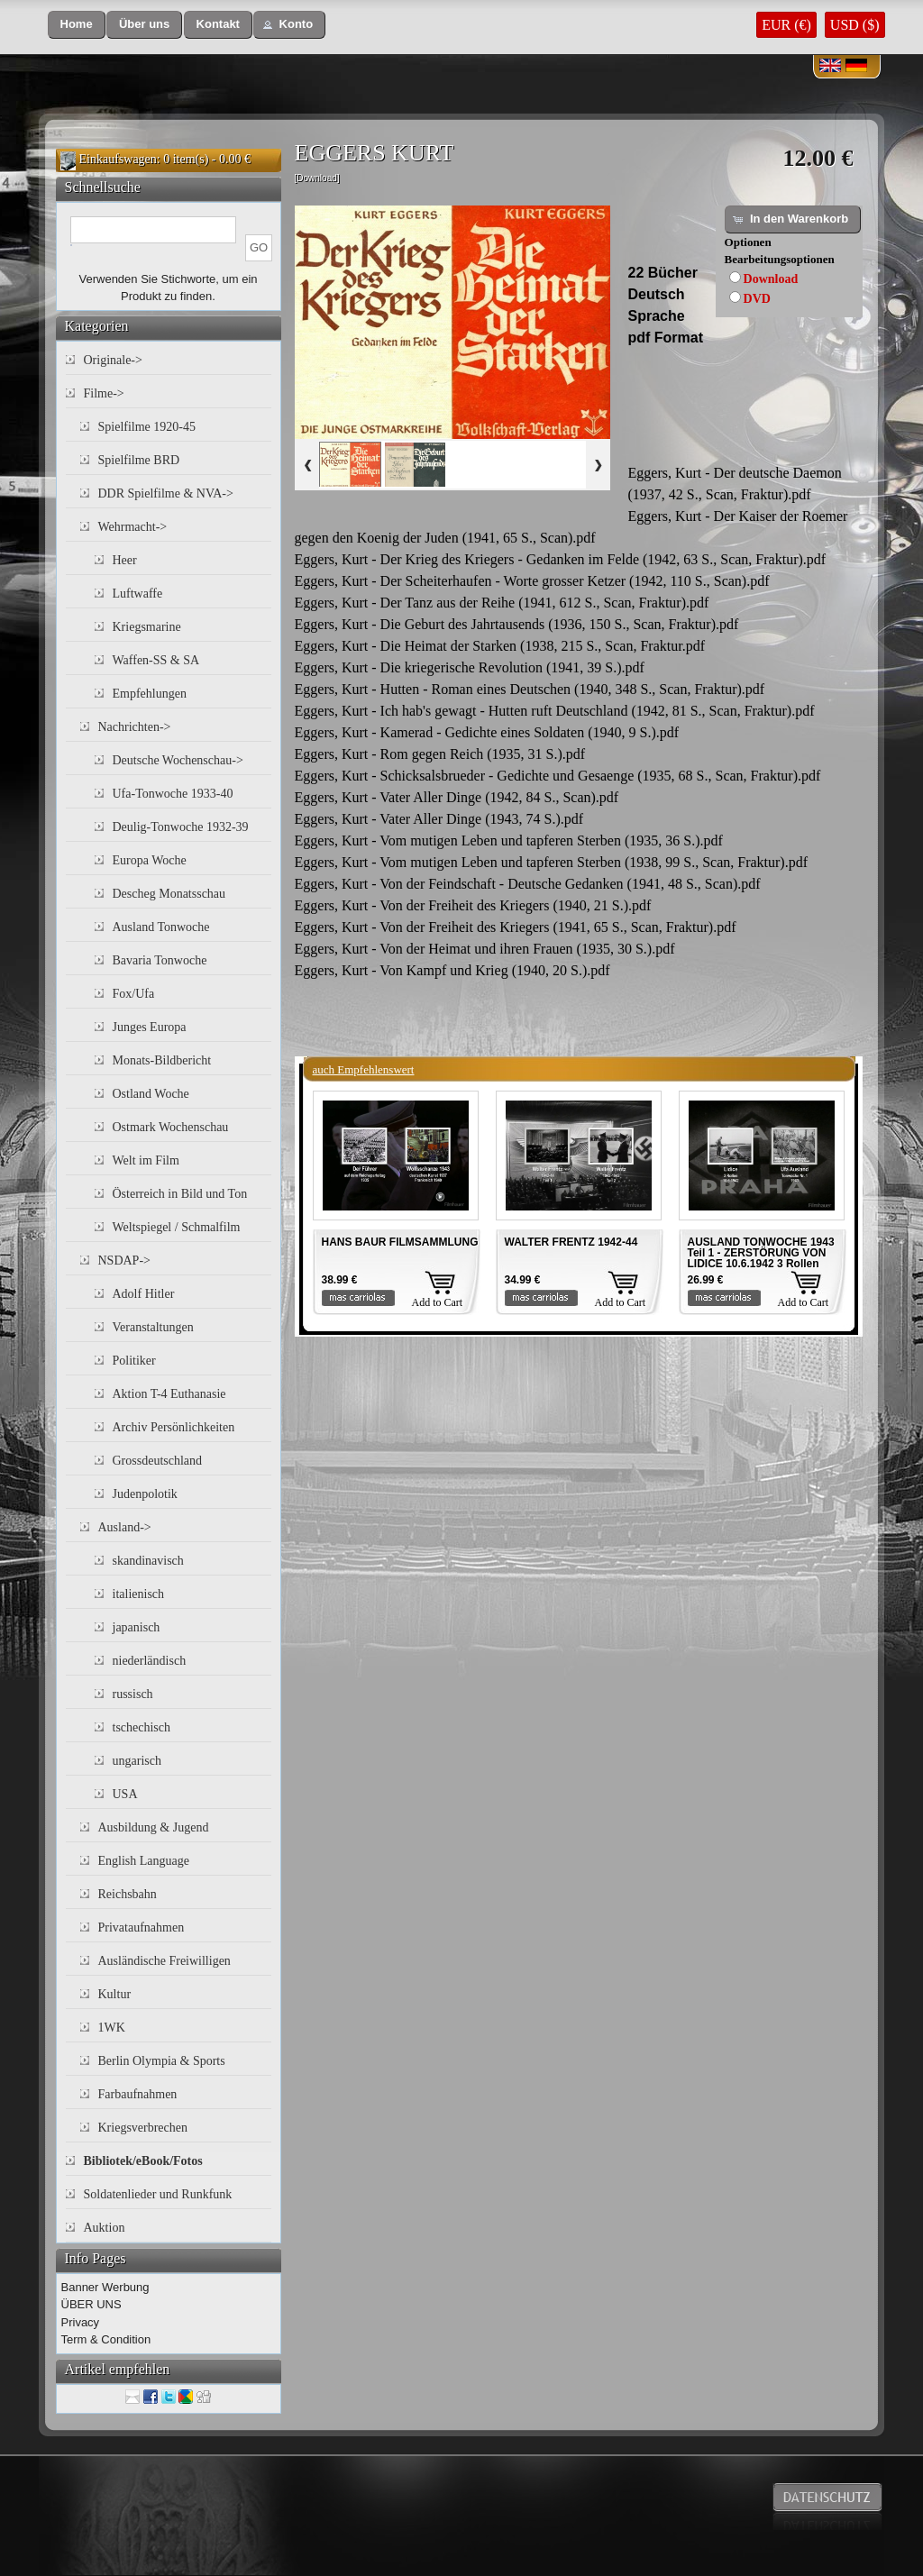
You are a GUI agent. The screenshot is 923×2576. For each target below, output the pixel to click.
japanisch (136, 1627)
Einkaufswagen (118, 159)
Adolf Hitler (144, 1294)
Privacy (80, 2322)
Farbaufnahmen (138, 2094)
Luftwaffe (138, 593)
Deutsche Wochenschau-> (178, 760)
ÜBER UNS (91, 2304)
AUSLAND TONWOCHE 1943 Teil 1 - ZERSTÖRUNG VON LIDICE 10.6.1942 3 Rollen (761, 1253)
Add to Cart (437, 1302)
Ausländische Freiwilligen (164, 1961)
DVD (757, 299)
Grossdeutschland (158, 1460)
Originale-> (113, 360)
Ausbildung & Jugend (153, 1827)
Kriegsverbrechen (143, 2127)
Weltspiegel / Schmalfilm (177, 1227)
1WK (111, 2027)
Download (771, 279)
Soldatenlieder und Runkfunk (158, 2194)
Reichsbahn (127, 1894)
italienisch (139, 1594)
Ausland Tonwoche (161, 927)
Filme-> (104, 393)
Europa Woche (150, 860)
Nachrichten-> (134, 727)
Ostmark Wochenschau (171, 1127)
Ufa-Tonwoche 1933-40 (173, 793)
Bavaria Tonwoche (160, 960)
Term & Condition (106, 2339)
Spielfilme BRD (139, 460)
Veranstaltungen (153, 1327)
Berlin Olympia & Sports (161, 2061)
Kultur (115, 1994)
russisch (133, 1694)
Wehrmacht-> (133, 527)
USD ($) (855, 24)
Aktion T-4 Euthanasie (169, 1394)
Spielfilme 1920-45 (147, 427)
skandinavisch (148, 1560)
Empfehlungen (150, 693)
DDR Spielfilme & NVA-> (165, 493)
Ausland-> (124, 1527)
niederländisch (150, 1660)
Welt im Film (146, 1160)
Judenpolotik (145, 1494)
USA (125, 1794)
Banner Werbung (105, 2287)
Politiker (134, 1360)
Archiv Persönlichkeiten (174, 1427)
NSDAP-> (124, 1260)
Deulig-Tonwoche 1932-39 (181, 827)
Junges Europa (150, 1027)
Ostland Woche (151, 1094)
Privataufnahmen (141, 1927)
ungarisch (137, 1761)
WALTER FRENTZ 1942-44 (571, 1242)
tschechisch (142, 1727)
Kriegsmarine (147, 627)
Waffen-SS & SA (156, 660)
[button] (76, 25)
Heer (125, 560)
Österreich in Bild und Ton (180, 1194)
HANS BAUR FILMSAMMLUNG (400, 1242)
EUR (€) (786, 24)
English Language (143, 1861)
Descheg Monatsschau (169, 893)
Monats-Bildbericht (162, 1060)
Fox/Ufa (134, 993)
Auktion (104, 2227)
